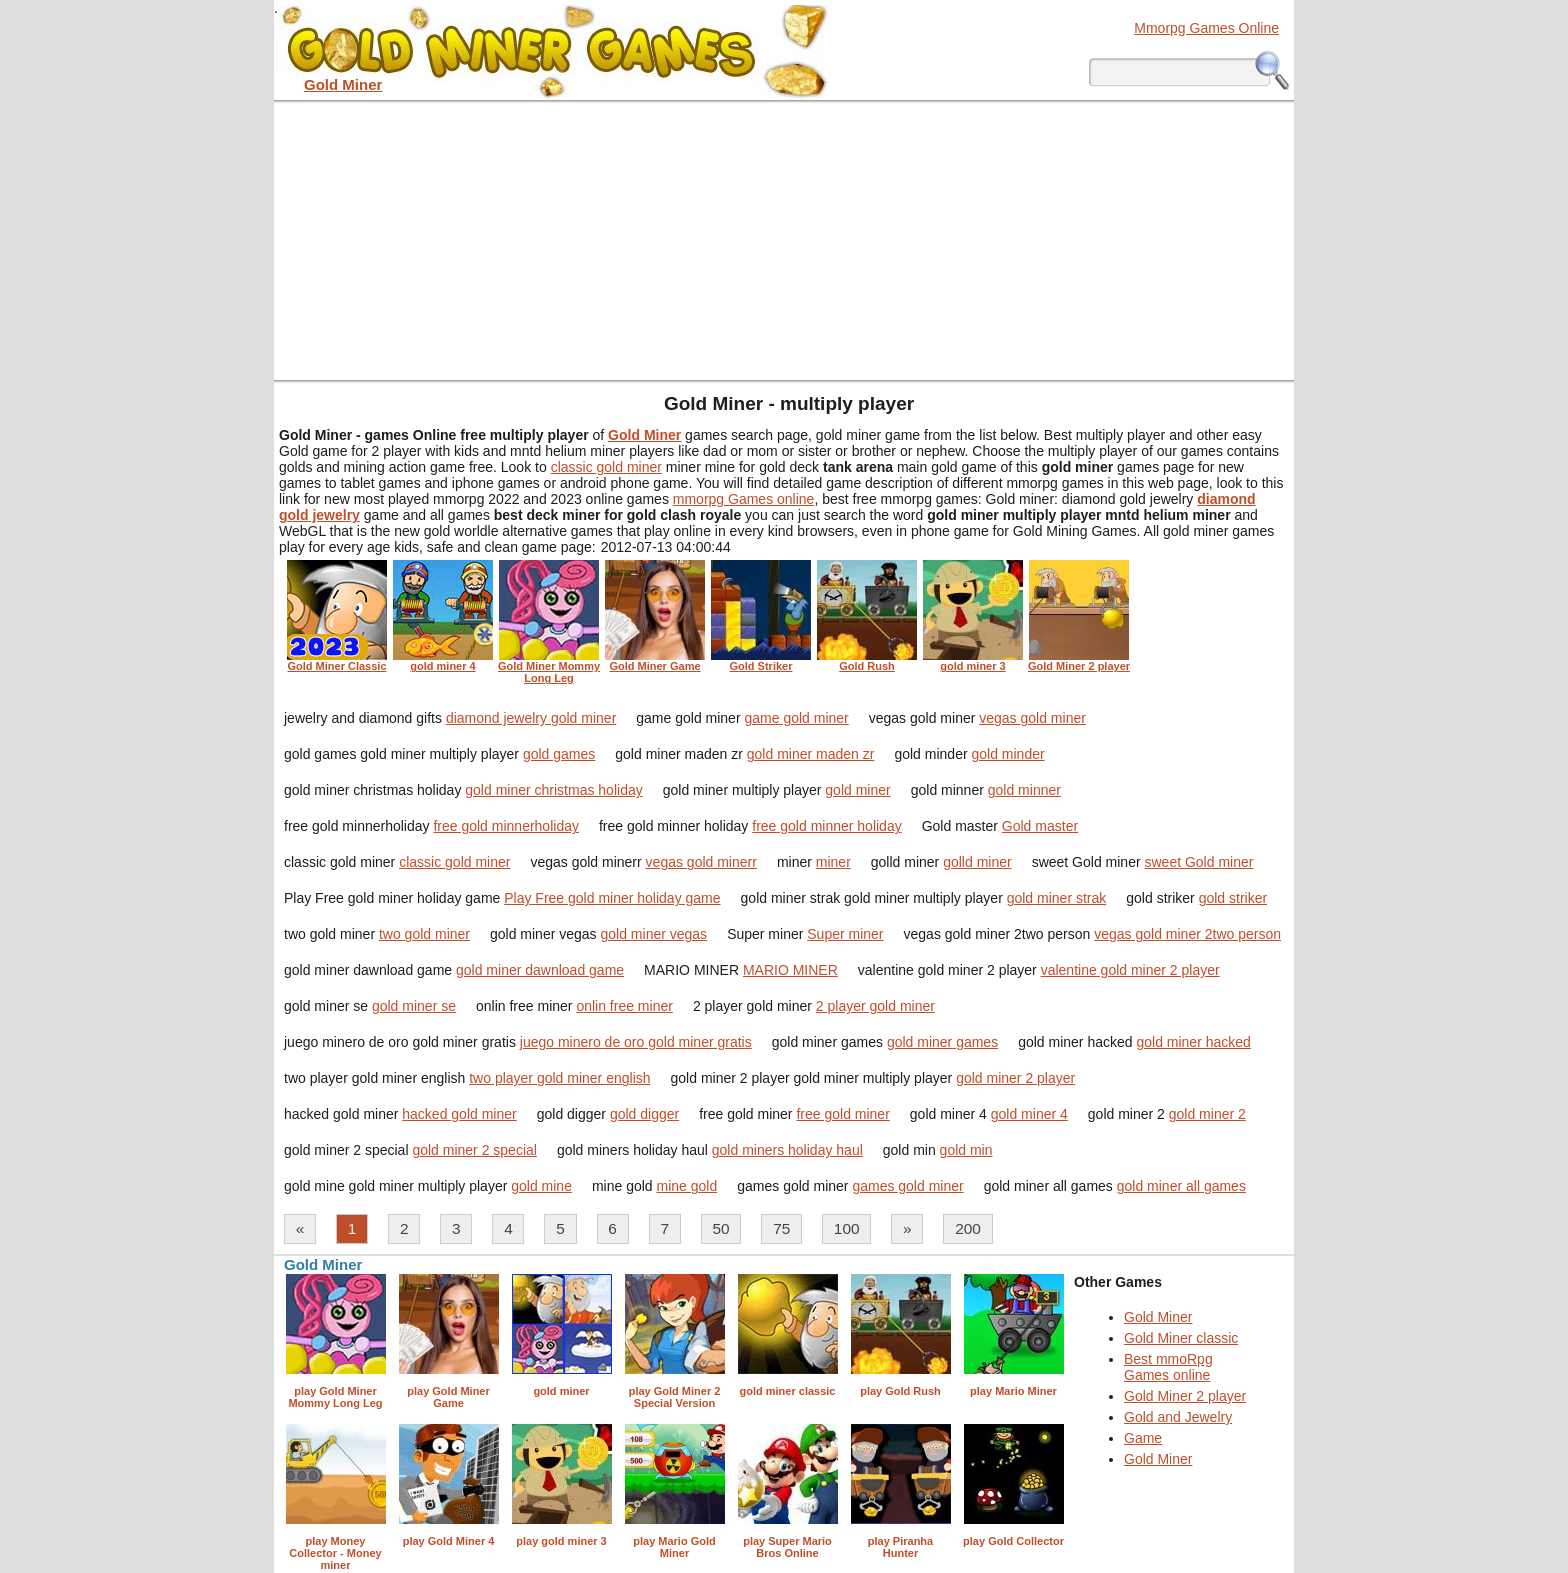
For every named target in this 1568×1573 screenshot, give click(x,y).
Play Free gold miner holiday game (612, 898)
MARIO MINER (790, 970)
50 (721, 1228)
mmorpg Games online (744, 499)
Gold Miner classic (1181, 1338)
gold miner (857, 790)
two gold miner (424, 934)
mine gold (687, 1186)
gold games (559, 754)
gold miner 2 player (1015, 1078)
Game (1143, 1438)
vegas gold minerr (701, 862)
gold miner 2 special (474, 1150)
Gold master (1040, 826)
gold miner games (942, 1042)
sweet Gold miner (1198, 862)
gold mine (541, 1186)
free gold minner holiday (826, 826)
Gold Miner (1158, 1317)
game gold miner (796, 718)
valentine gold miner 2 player (1130, 970)
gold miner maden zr (811, 754)
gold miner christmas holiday (553, 790)
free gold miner (842, 1114)
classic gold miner (606, 467)
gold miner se (414, 1006)
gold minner (1024, 790)
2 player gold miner (875, 1006)
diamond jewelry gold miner (531, 718)
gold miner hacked (1193, 1042)
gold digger (644, 1114)
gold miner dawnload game (540, 970)
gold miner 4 (1029, 1114)
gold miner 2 (1207, 1114)
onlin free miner (624, 1006)
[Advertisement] (784, 240)
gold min (966, 1150)
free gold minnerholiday (506, 826)
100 (847, 1228)
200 (968, 1228)
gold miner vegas (654, 934)
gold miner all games (1181, 1186)
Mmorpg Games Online (1206, 28)
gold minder (1007, 754)
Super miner (845, 934)
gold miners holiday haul (787, 1150)
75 (781, 1228)
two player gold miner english (559, 1078)
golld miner (977, 862)
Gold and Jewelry (1178, 1417)
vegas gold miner (1032, 718)
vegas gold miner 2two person (1187, 934)
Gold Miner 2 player (1185, 1396)
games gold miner (907, 1186)
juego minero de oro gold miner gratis (636, 1042)
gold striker (1233, 898)
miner (833, 862)
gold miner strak (1057, 898)
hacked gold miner (459, 1114)
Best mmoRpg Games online (1168, 1367)
